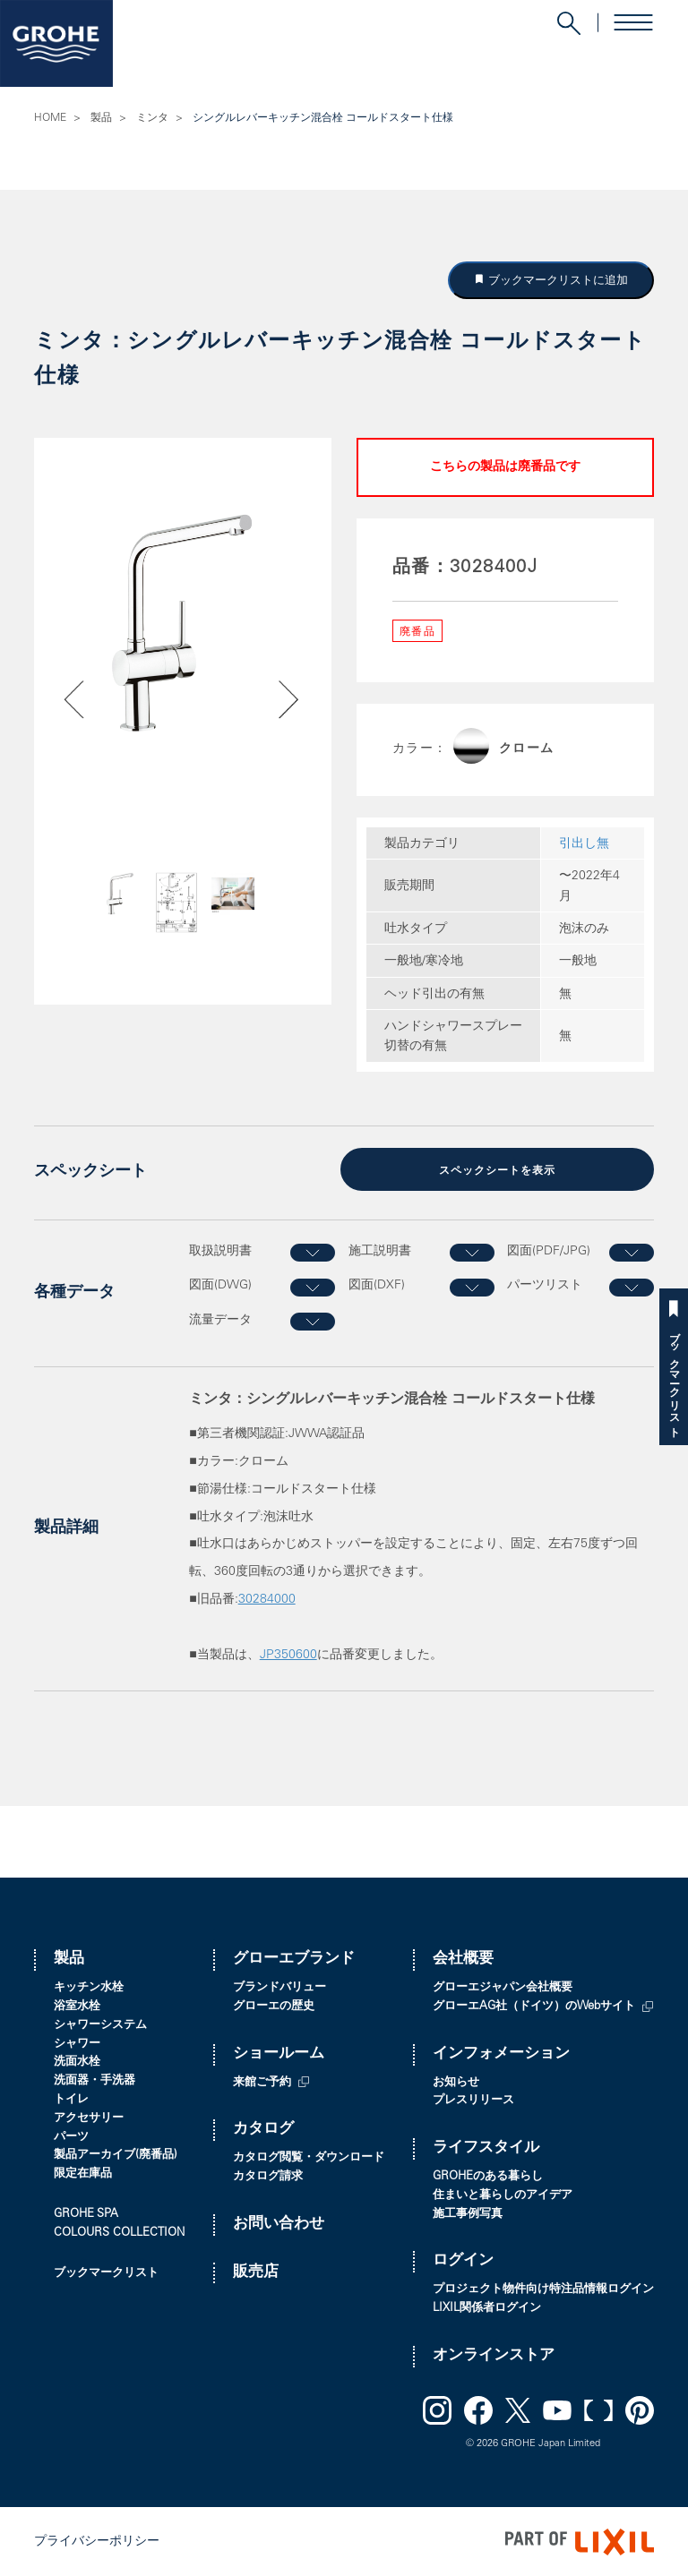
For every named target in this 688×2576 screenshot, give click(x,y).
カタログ (263, 2128)
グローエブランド (294, 1958)
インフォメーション (501, 2052)
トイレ (71, 2098)
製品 (101, 118)
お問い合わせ (278, 2222)
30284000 (267, 1598)
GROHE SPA (86, 2213)
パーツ (71, 2136)
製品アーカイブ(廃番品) (115, 2155)
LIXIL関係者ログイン (487, 2307)
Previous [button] (104, 908)
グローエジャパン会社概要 (502, 1986)
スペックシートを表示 (497, 1170)
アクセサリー (89, 2117)
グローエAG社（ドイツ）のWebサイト (534, 2005)
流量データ (220, 1319)
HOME (50, 118)
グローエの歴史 (273, 2005)
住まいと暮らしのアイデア (502, 2194)
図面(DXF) (376, 1284)
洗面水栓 (77, 2061)
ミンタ (152, 118)
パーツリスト (544, 1284)
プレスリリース (473, 2100)
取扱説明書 (220, 1250)
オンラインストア (494, 2354)
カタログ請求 (268, 2175)
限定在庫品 (83, 2172)
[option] (183, 622)
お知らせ (456, 2081)
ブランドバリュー (279, 1986)
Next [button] (262, 908)
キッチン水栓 (89, 1986)
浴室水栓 (77, 2005)
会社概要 (463, 1958)
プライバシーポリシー (96, 2540)
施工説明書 (379, 1250)
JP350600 (288, 1653)
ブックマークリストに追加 (556, 280)
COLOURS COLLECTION (119, 2232)
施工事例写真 (468, 2213)
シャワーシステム (100, 2024)
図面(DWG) (220, 1284)
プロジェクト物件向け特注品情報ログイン (543, 2288)
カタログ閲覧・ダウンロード (308, 2156)
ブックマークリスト (673, 1378)
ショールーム (278, 2052)
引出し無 (584, 844)
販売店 (256, 2271)
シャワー (77, 2043)
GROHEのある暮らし (488, 2175)
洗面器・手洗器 (94, 2079)
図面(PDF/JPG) (548, 1250)
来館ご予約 (262, 2081)
